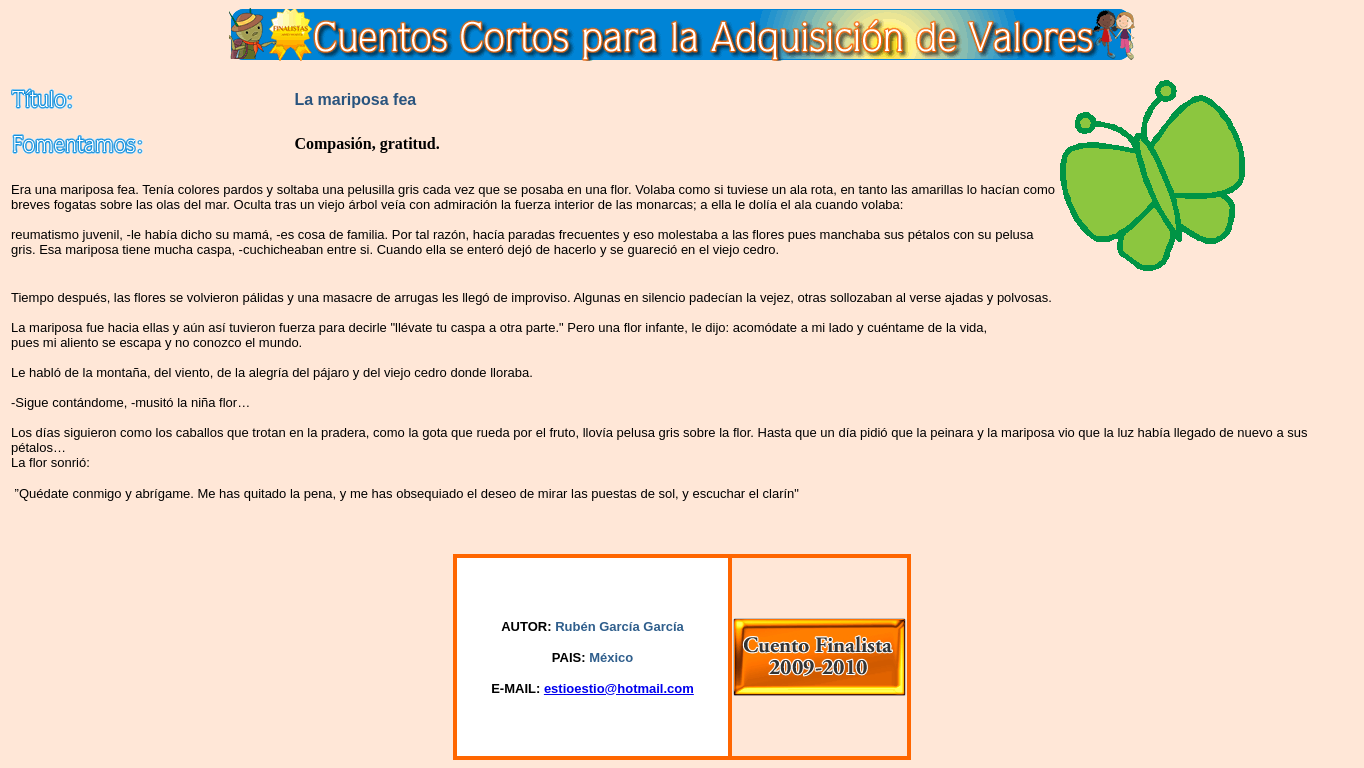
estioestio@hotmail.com (619, 688)
